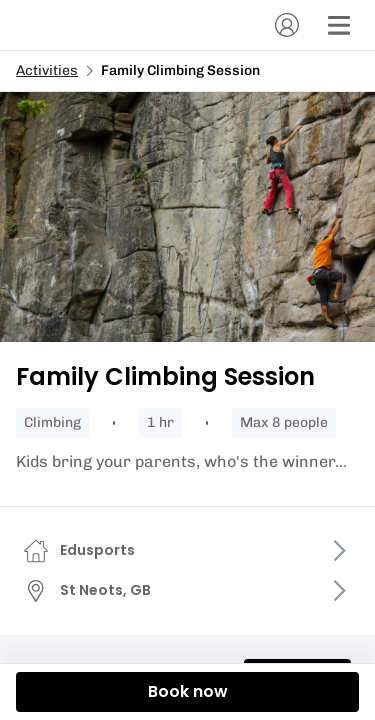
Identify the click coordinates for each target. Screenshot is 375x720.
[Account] (287, 25)
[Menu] (339, 25)
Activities (47, 70)
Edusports (97, 550)
